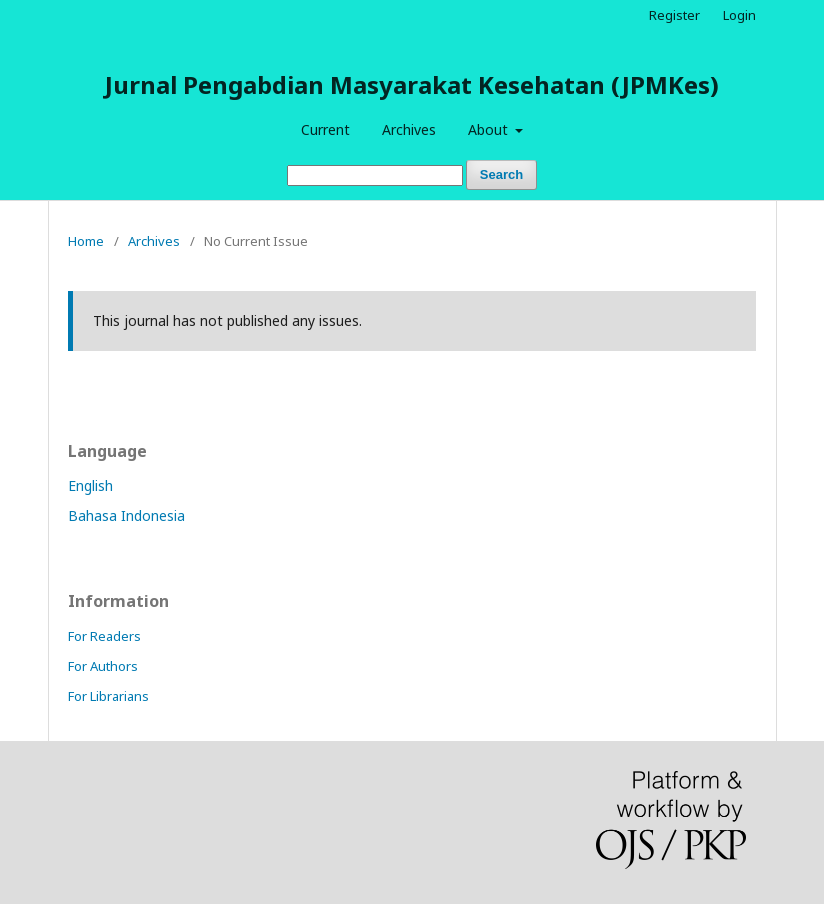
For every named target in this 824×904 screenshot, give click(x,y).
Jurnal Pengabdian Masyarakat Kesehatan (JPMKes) (412, 84)
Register (674, 15)
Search (501, 174)
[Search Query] (375, 175)
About (490, 129)
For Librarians (108, 696)
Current (325, 129)
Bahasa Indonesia (126, 515)
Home (86, 241)
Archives (409, 129)
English (90, 485)
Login (739, 15)
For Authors (103, 666)
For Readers (104, 636)
